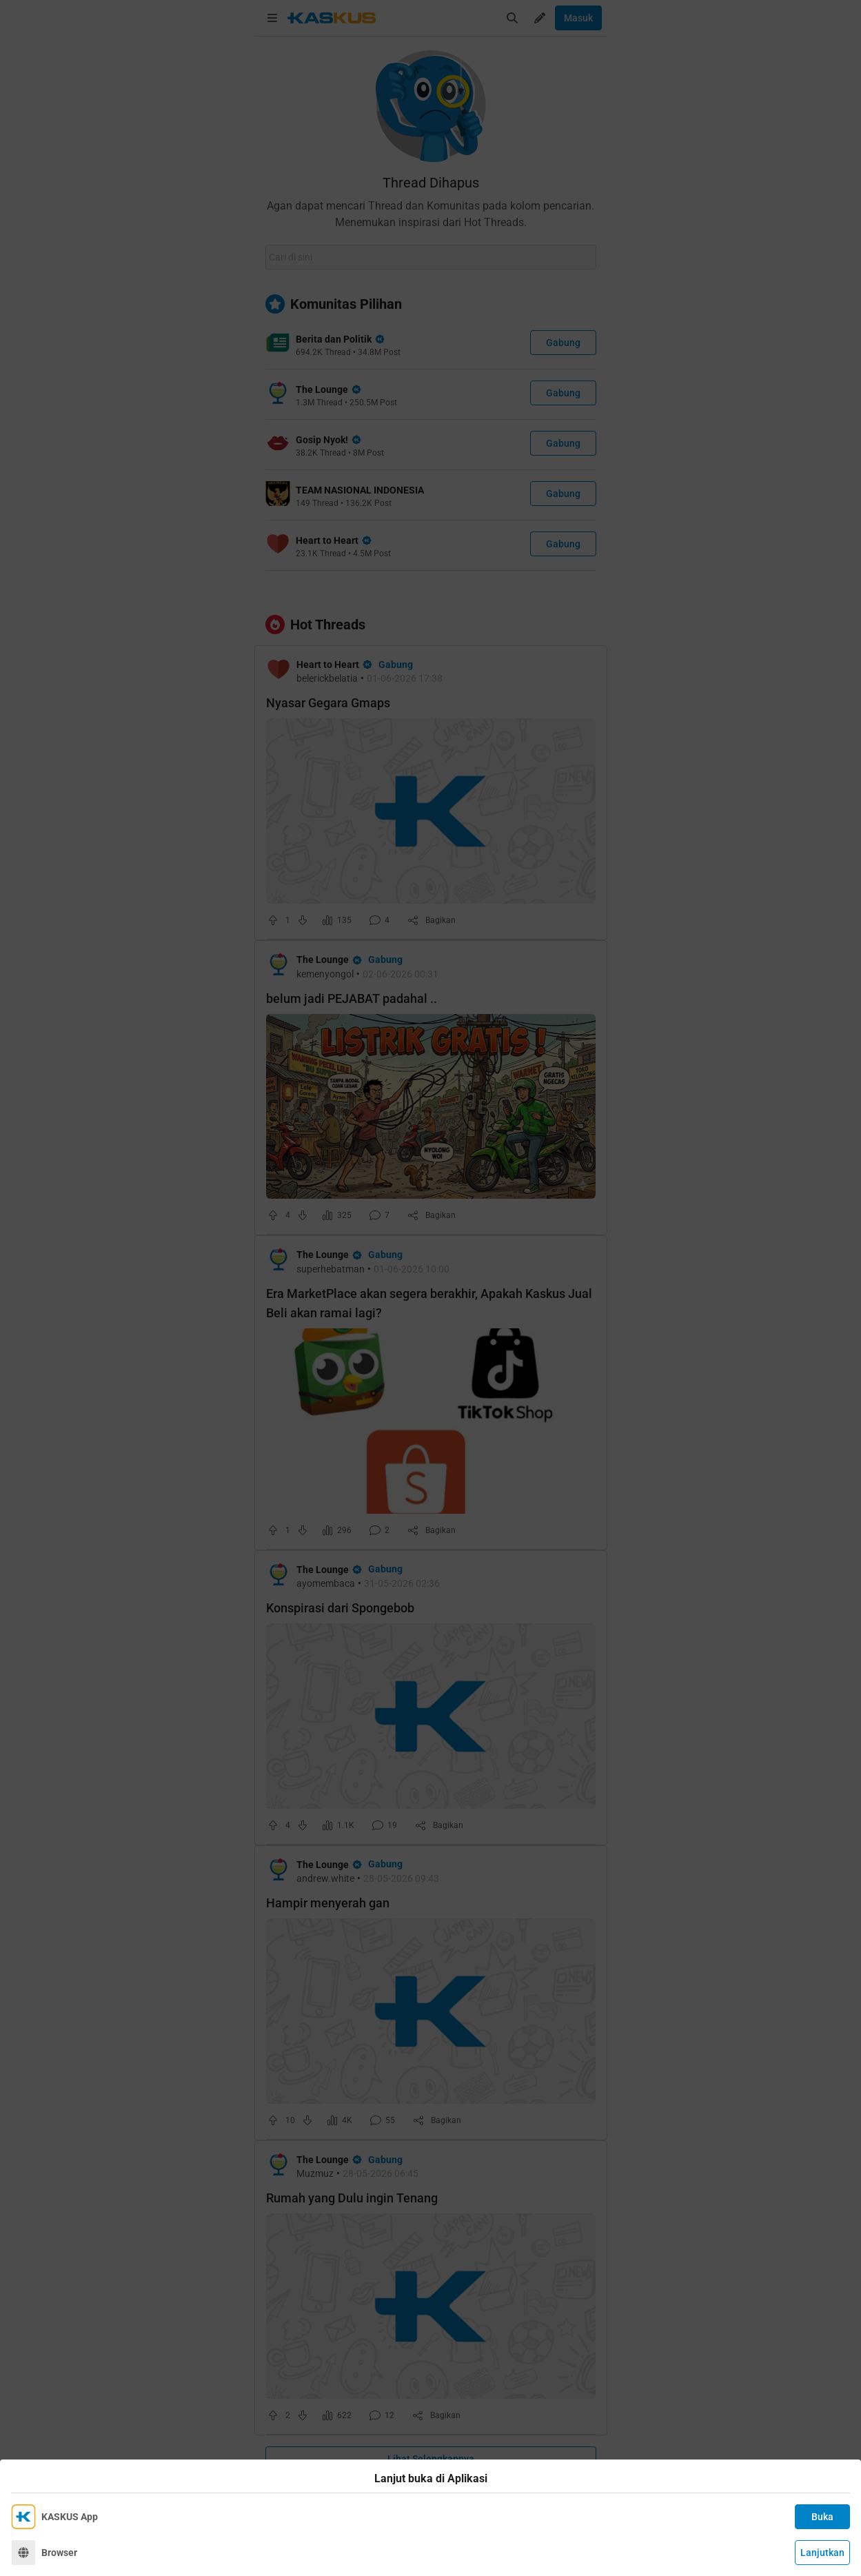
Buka (822, 2516)
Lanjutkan (822, 2552)
